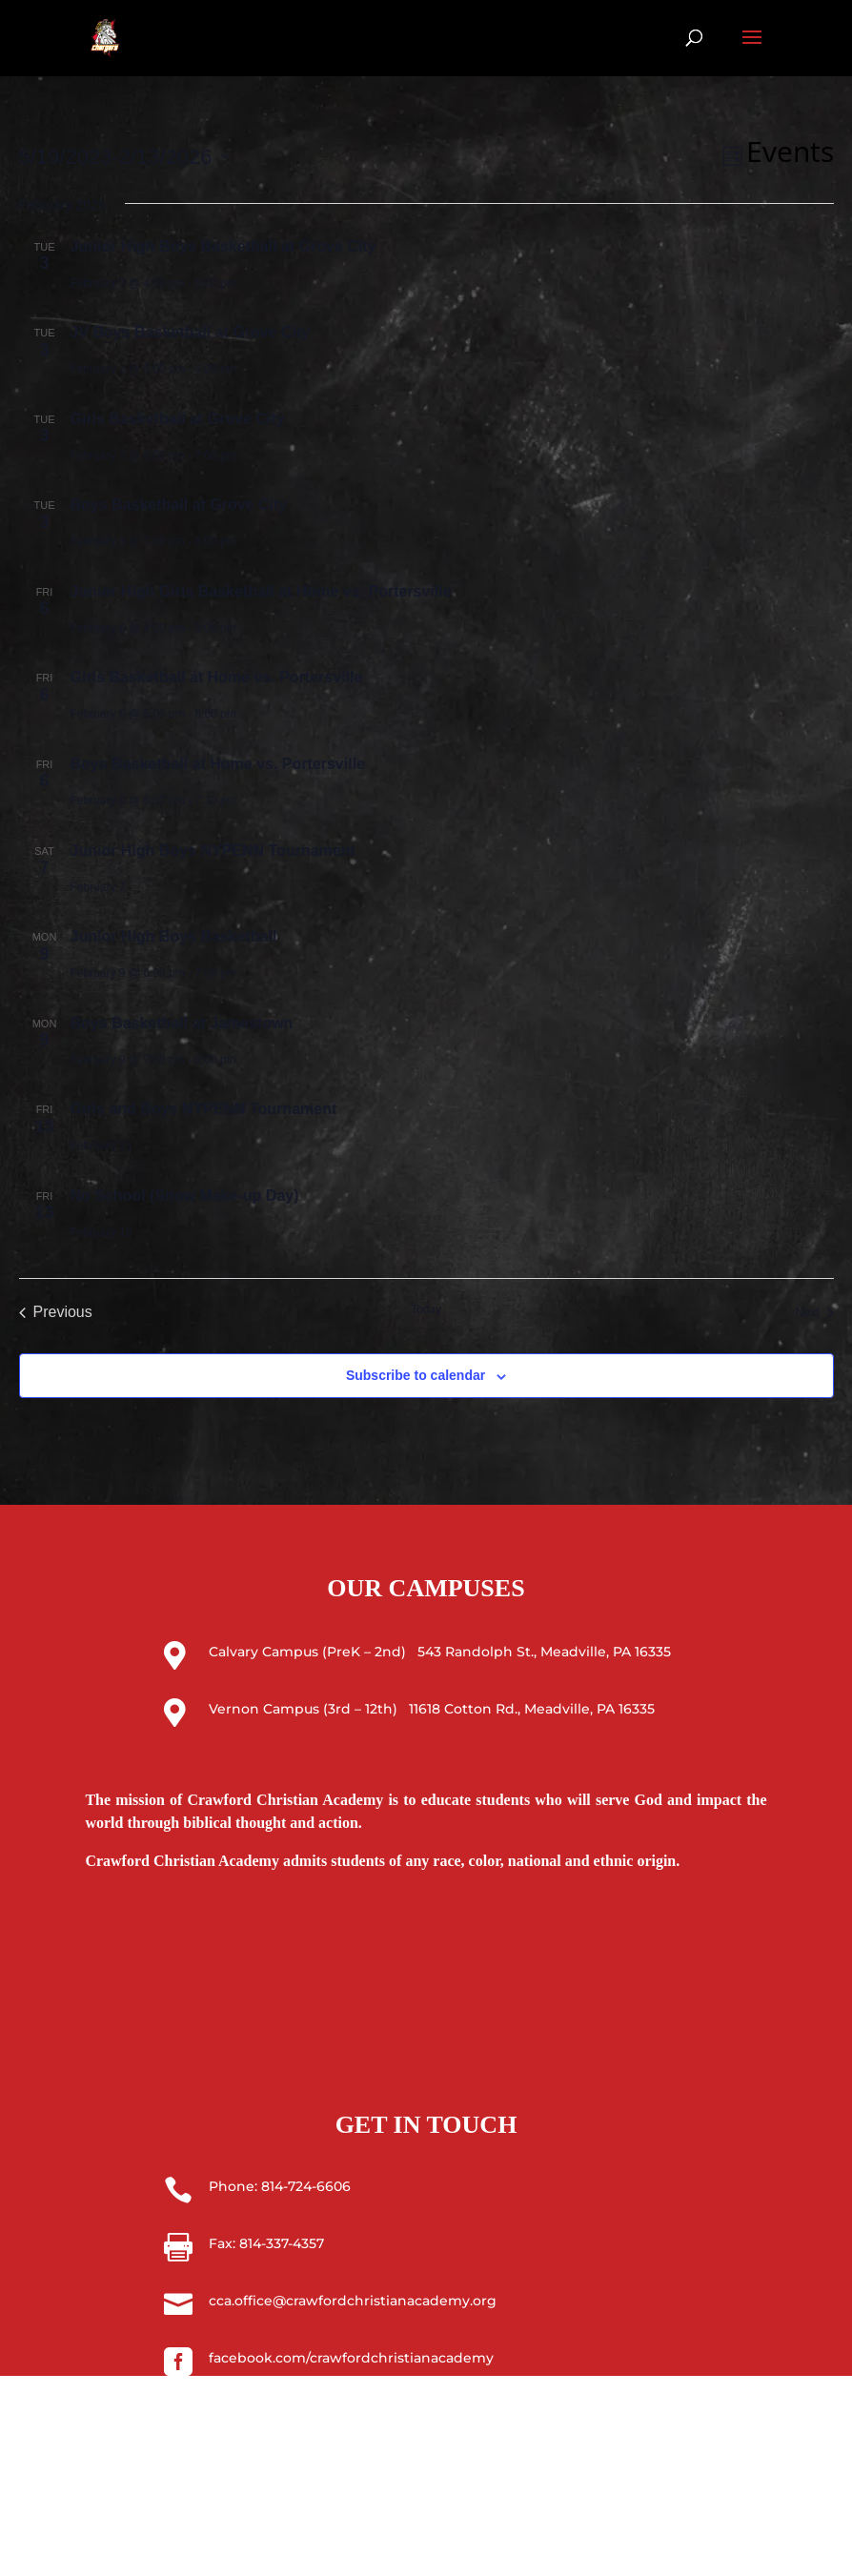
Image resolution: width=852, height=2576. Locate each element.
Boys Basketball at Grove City (179, 505)
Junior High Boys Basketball (174, 936)
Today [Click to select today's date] (426, 1309)
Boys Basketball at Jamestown (182, 1023)
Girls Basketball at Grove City (178, 419)
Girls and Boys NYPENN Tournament (204, 1109)
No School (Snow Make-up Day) (185, 1195)
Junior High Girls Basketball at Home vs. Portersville (261, 591)
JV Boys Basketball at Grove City (191, 332)
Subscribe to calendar (415, 1375)
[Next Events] (815, 1312)
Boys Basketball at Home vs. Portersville (218, 764)
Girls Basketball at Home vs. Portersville (217, 677)
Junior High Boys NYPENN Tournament (213, 850)
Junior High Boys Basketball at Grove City (223, 246)
